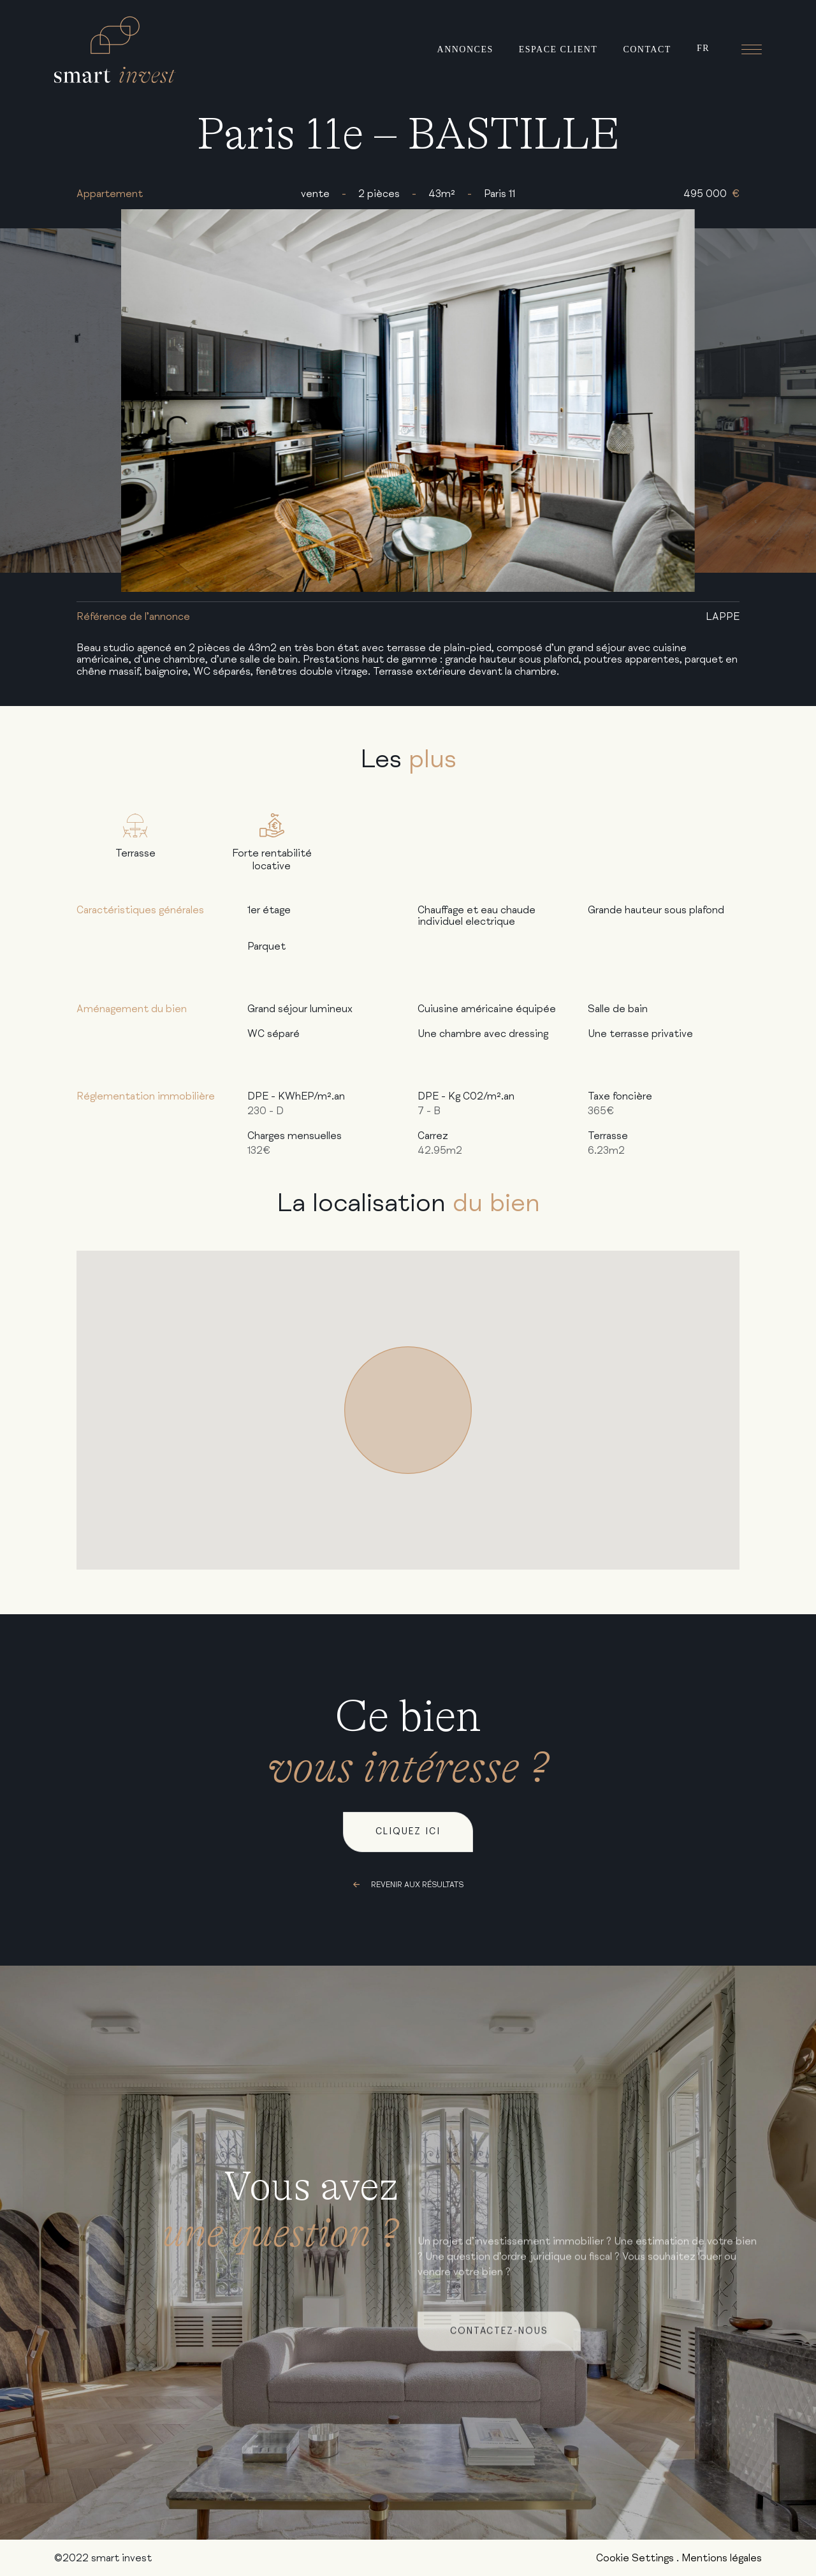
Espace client (558, 49)
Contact (647, 49)
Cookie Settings (635, 2558)
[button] (408, 1410)
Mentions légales (721, 2558)
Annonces (465, 49)
